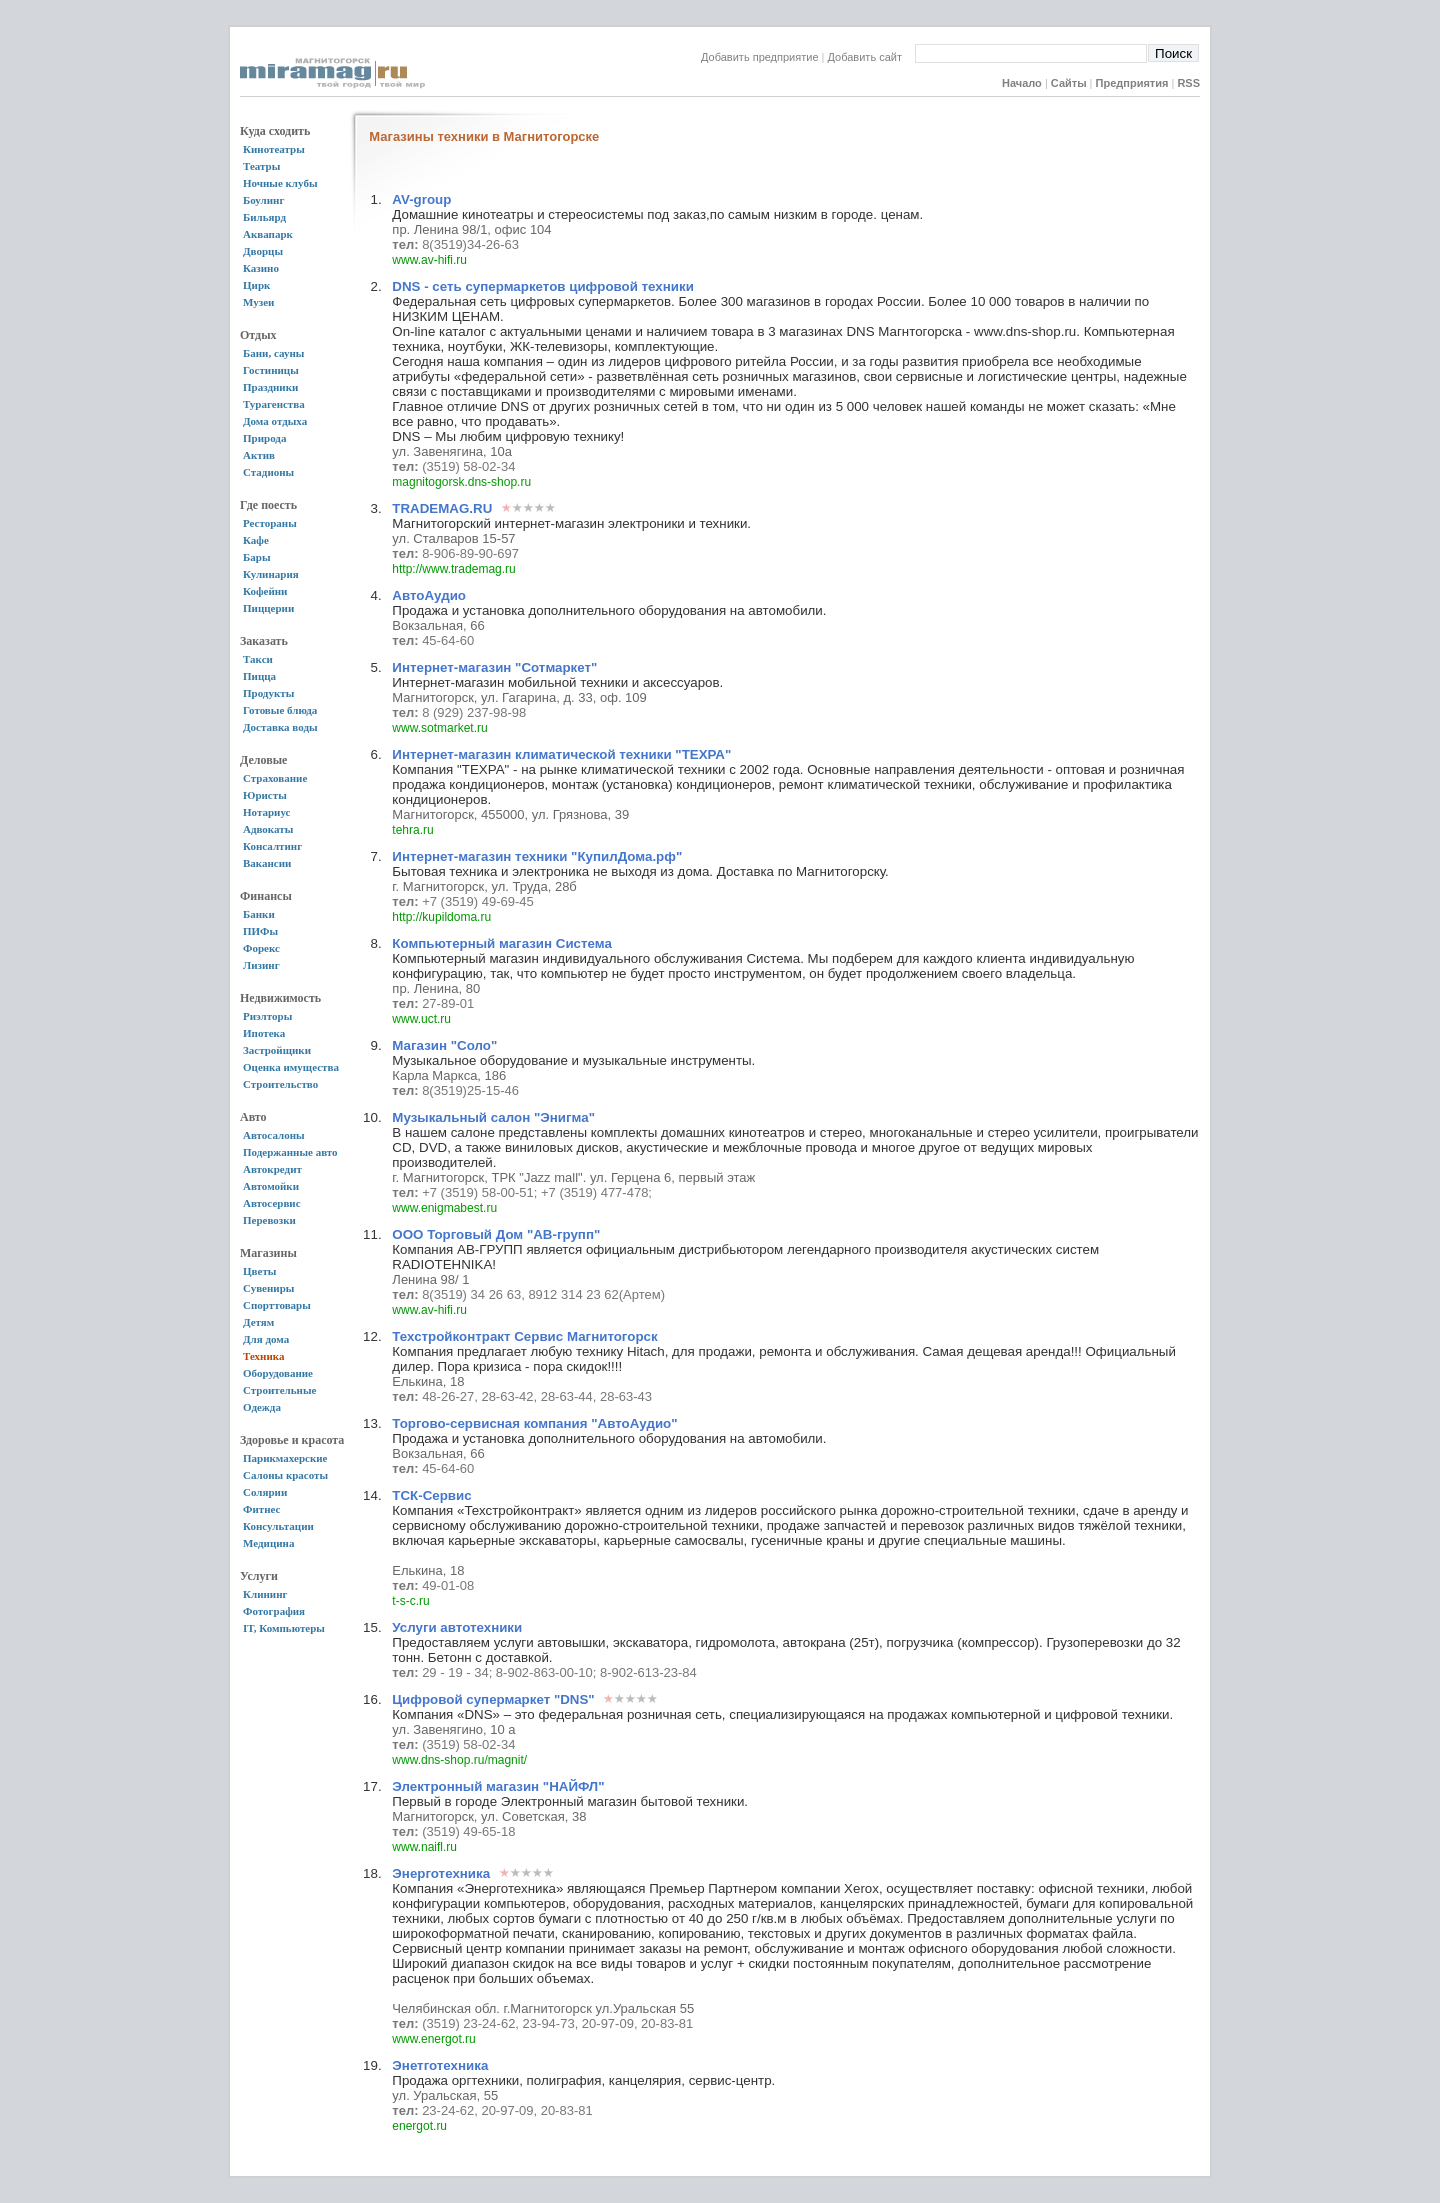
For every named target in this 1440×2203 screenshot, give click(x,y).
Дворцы (263, 251)
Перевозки (269, 1220)
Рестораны (270, 523)
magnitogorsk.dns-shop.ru (461, 482)
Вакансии (267, 863)
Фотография (274, 1611)
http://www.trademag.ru (453, 569)
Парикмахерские (285, 1458)
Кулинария (271, 574)
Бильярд (264, 217)
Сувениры (268, 1288)
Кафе (256, 540)
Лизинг (261, 965)
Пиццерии (268, 608)
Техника (263, 1356)
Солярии (265, 1492)
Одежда (262, 1407)
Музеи (258, 302)
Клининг (265, 1594)
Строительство (280, 1084)
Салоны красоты (285, 1475)
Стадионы (268, 472)
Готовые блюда (280, 710)
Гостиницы (271, 370)
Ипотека (264, 1033)
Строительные (279, 1390)
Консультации (278, 1526)
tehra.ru (412, 830)
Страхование (275, 778)
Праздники (270, 387)
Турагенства (274, 404)
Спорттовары (277, 1305)
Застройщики (277, 1050)
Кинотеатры (274, 149)
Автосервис (272, 1203)
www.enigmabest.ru (444, 1208)
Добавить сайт (871, 57)
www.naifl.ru (424, 1847)
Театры (261, 166)
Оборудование (278, 1373)
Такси (258, 659)
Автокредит (272, 1169)
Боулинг (263, 200)
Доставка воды (280, 727)
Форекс (261, 948)
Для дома (266, 1339)
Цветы (259, 1271)
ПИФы (260, 931)
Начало (1022, 83)
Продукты (268, 693)
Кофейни (265, 591)
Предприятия (1132, 83)
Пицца (259, 676)
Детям (258, 1322)
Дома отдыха (275, 421)
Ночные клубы (280, 183)
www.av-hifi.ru (429, 260)
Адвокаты (268, 829)
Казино (261, 268)
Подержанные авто (290, 1152)
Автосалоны (274, 1135)
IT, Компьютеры (284, 1628)
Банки (259, 914)
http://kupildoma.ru (441, 917)
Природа (264, 438)
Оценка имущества (291, 1067)
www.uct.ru (421, 1019)
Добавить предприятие (760, 57)
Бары (256, 557)
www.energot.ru (433, 2039)
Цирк (256, 285)
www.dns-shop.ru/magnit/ (459, 1760)
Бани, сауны (273, 353)
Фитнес (261, 1509)
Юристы (265, 795)
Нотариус (266, 812)
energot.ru (419, 2126)
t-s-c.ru (410, 1601)
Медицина (268, 1543)
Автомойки (271, 1186)
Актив (259, 455)
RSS (1188, 83)
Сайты (1069, 83)
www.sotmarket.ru (439, 728)
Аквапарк (268, 234)
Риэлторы (267, 1016)
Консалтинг (272, 846)
